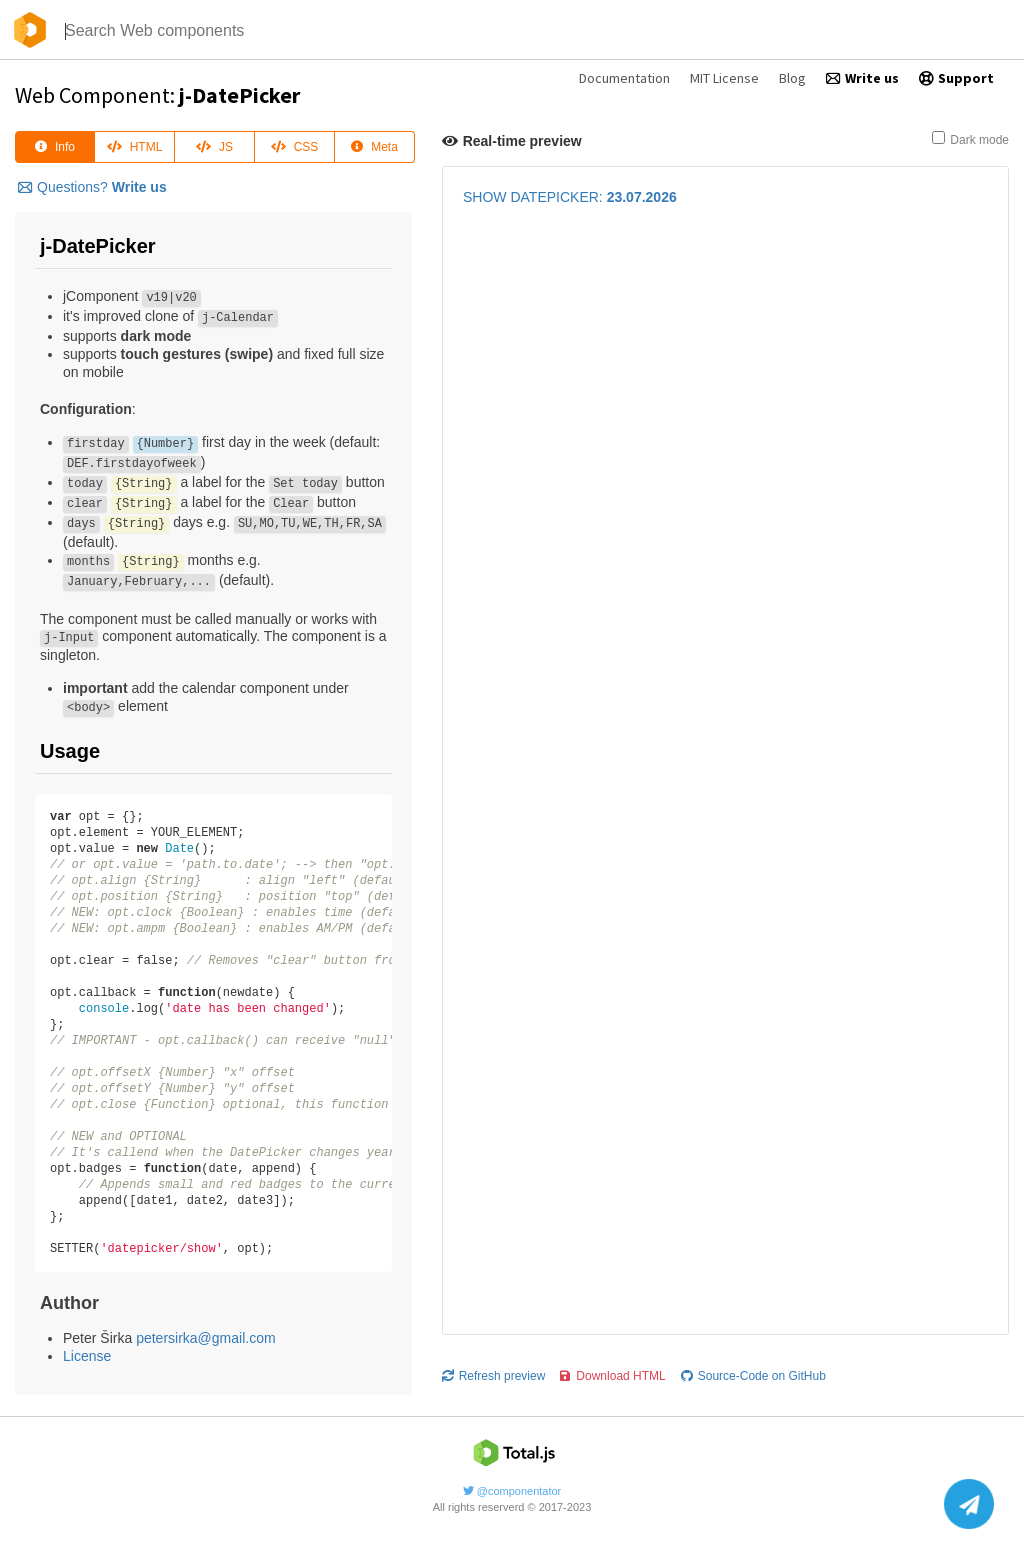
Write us (862, 78)
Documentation (624, 78)
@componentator (512, 1485)
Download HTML (612, 547)
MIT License (724, 78)
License (87, 1356)
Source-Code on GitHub (753, 547)
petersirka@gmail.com (205, 1338)
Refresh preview (494, 547)
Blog (792, 78)
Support (956, 78)
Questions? (92, 187)
